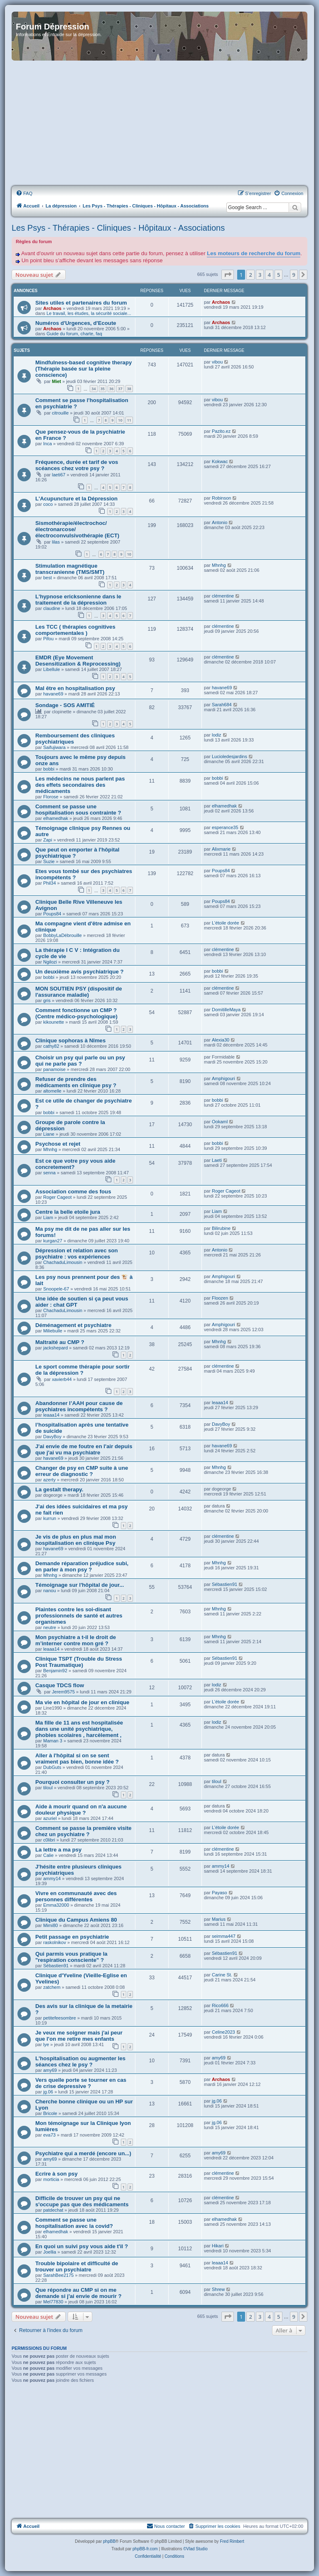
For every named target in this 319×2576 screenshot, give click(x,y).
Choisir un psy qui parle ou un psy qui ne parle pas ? (80, 1060)
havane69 (53, 693)
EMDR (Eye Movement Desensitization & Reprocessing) (77, 660)
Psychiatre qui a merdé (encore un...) (83, 2153)
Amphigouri (223, 1078)
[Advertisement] (159, 124)
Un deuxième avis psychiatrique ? (79, 971)
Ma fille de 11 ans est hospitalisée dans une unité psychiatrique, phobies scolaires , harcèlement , (79, 1729)
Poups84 (221, 870)
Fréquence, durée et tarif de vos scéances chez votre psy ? (76, 465)
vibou (217, 361)
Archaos (52, 308)
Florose (51, 796)
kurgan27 (52, 1240)
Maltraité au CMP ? (59, 1342)
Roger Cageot (57, 1197)
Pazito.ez (221, 431)
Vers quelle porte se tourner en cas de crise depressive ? (80, 2083)
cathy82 (51, 1046)
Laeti (217, 1160)
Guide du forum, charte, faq (74, 333)
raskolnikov (54, 1942)
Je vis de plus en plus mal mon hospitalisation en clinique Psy (75, 1540)
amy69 (50, 2070)
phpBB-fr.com (145, 2549)
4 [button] (268, 274)
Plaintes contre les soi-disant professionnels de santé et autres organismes (79, 1615)
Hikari (217, 2245)
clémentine (223, 595)
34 (93, 388)
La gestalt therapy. (59, 1489)
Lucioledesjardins (229, 756)
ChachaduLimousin (62, 1262)
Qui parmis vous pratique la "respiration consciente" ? (71, 1957)
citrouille (60, 412)
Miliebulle (52, 1330)
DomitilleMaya (226, 1009)
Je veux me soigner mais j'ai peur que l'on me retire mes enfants (79, 2036)
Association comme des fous (73, 1191)
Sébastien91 (224, 1584)
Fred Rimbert (232, 2541)
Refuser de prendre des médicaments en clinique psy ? (75, 1082)
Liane (48, 1134)
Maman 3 (52, 1740)
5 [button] (278, 274)
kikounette (53, 1022)
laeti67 (58, 474)
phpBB (109, 2541)
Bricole (50, 2113)
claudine (51, 608)
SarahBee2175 (58, 2275)
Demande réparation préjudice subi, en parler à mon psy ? (81, 1566)
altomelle (52, 1090)
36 (111, 388)
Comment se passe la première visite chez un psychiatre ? (83, 1831)
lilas (56, 541)
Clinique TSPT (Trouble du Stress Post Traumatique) (78, 1662)
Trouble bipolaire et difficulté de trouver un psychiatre (76, 2266)
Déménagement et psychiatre (73, 1325)
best (47, 577)
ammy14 (52, 1878)
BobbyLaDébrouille (62, 935)
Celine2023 (223, 2032)
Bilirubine (221, 1228)
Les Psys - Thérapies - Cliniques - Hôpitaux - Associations (118, 227)
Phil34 (49, 883)
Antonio (219, 522)
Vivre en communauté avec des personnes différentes (76, 1896)
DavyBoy (52, 1436)
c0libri (49, 1839)
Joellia (49, 2251)
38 (129, 388)
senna (49, 1172)
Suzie (49, 861)
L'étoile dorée (225, 922)
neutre (49, 1627)
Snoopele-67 (56, 1288)
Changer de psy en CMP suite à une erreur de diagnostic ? (81, 1471)
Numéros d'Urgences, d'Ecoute (75, 323)
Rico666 (220, 2005)
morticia (51, 2179)
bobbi (48, 768)
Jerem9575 (63, 1691)
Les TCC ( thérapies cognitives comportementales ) (75, 630)
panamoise (54, 1069)
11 (129, 420)
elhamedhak (55, 818)
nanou (49, 1590)
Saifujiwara (54, 747)
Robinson (221, 497)
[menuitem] (24, 193)
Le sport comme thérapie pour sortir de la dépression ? (82, 1370)
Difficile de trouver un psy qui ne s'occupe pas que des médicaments (81, 2201)
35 (103, 388)
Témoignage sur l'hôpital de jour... (79, 1585)
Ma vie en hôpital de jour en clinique (82, 1702)
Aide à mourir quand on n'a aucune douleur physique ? (81, 1809)
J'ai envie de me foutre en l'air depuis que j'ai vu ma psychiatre (83, 1449)
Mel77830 (53, 2301)
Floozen (220, 1297)
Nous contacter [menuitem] (166, 2526)
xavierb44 (62, 1379)
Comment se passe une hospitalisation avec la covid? (74, 2223)
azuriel (49, 1818)
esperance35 (225, 827)
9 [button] (293, 274)
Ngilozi (50, 961)
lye (46, 2044)
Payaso (219, 1892)
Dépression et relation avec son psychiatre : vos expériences (76, 1253)
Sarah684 (222, 704)
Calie (48, 1855)
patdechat (53, 2210)
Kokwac (220, 461)
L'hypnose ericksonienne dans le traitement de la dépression (78, 599)
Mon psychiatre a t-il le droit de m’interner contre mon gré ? (75, 1640)
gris (47, 1000)
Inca (47, 443)
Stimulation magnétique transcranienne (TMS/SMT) (69, 569)
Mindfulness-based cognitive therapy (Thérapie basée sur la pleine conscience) (83, 368)
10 (120, 420)
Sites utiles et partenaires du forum (81, 303)
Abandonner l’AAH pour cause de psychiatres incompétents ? (79, 1406)
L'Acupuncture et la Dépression (76, 498)
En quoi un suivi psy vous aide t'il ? (81, 2246)
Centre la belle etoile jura (67, 1212)
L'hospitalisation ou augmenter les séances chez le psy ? (80, 2061)
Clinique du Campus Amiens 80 (76, 1920)
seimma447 (224, 1936)
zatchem (52, 1987)
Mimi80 (50, 1925)
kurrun (49, 1518)
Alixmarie (221, 848)
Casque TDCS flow (59, 1685)
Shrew (218, 2289)
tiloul (48, 1787)
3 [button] (259, 274)
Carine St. (222, 1974)
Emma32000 (56, 1905)
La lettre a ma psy (58, 1850)
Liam (48, 1217)
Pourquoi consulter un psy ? (72, 1782)
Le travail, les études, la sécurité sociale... (89, 313)
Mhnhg (219, 565)
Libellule (51, 669)
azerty (49, 1479)
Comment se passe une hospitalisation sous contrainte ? (78, 809)
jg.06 (48, 2091)
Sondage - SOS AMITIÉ (65, 705)
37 (120, 388)
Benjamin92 (55, 1670)
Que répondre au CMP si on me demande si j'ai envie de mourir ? (78, 2293)
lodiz (216, 734)
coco (48, 504)
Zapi (47, 839)
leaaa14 (51, 1414)
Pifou (48, 638)
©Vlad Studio (195, 2549)
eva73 (49, 2134)
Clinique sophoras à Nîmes (70, 1040)
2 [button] (250, 274)
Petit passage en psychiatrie (72, 1937)
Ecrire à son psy (56, 2174)
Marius (219, 1919)
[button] (227, 275)
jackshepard (55, 1347)
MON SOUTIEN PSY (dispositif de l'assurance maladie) (78, 992)
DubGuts (52, 1767)
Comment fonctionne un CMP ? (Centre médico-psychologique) (76, 1013)
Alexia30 (220, 1039)
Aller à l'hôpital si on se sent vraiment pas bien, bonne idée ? (77, 1758)
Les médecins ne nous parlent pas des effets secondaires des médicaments (80, 785)
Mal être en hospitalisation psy (75, 688)
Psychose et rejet (58, 1144)
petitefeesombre (59, 2017)
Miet (56, 381)
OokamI (220, 1121)
